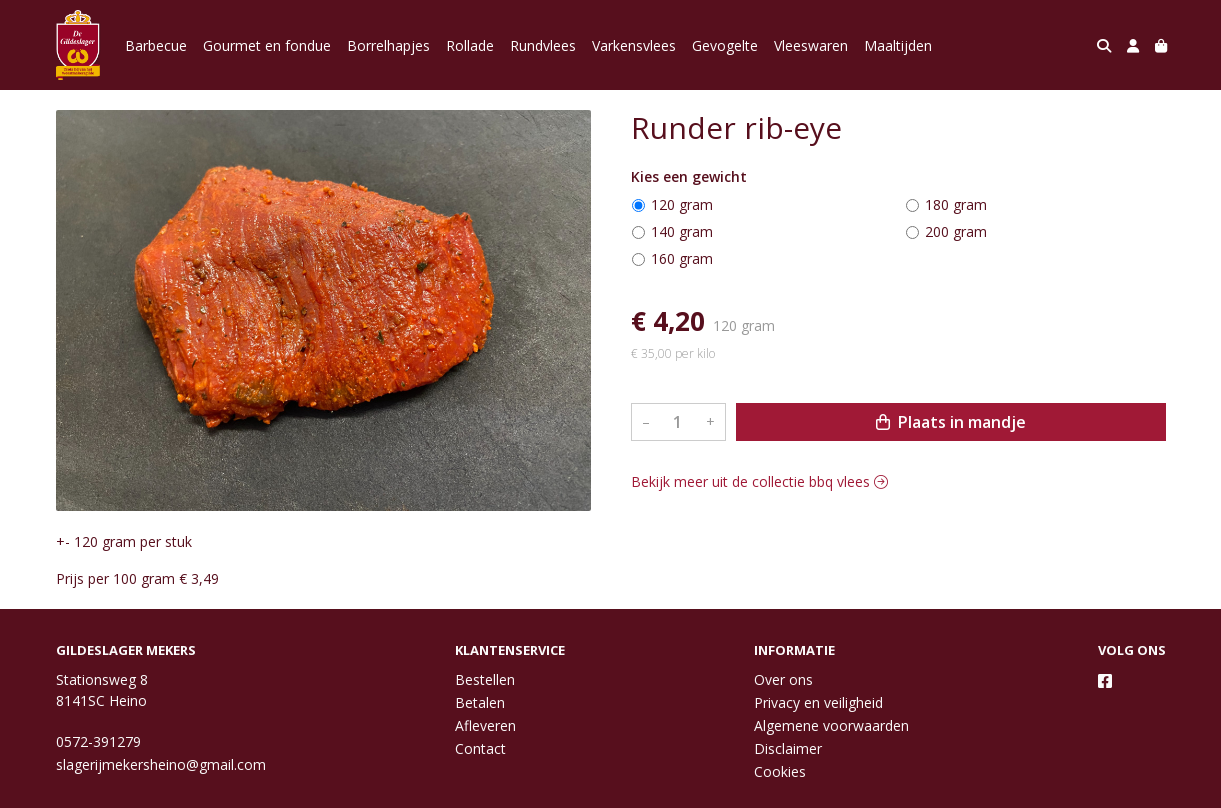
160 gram (682, 258)
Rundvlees (543, 45)
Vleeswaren (811, 45)
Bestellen (485, 679)
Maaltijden (898, 45)
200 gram (956, 231)
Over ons (783, 679)
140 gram (682, 231)
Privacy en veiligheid (818, 702)
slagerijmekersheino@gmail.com (161, 764)
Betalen (480, 702)
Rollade (470, 45)
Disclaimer (788, 748)
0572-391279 (98, 741)
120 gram (682, 204)
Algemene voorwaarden (831, 725)
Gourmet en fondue (267, 45)
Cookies (780, 771)
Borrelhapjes (388, 45)
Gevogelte (725, 45)
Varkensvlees (634, 45)
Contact (480, 748)
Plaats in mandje (951, 422)
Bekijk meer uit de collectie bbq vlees (759, 481)
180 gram (956, 204)
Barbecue (156, 45)
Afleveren (485, 725)
